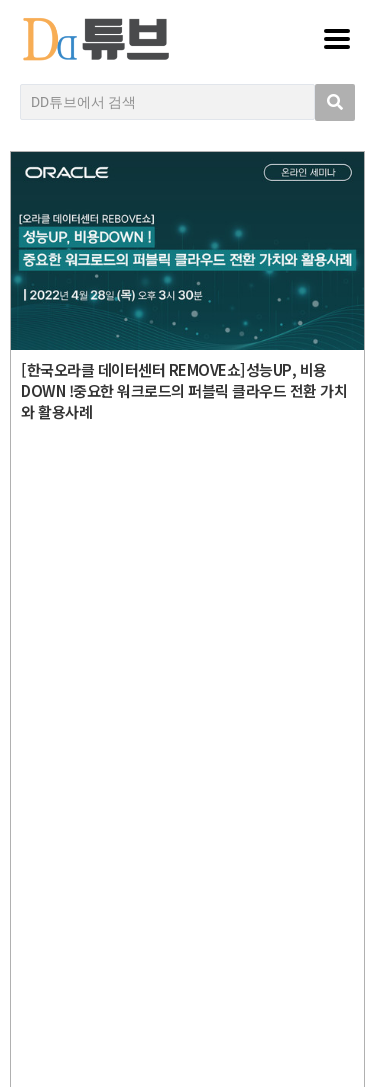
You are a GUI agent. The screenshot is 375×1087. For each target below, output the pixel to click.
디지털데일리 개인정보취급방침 (193, 792)
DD (192, 584)
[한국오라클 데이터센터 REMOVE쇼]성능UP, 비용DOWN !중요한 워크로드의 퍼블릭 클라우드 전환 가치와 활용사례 (184, 390)
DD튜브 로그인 (193, 1032)
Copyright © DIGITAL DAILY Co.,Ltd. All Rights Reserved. (193, 675)
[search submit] (335, 102)
